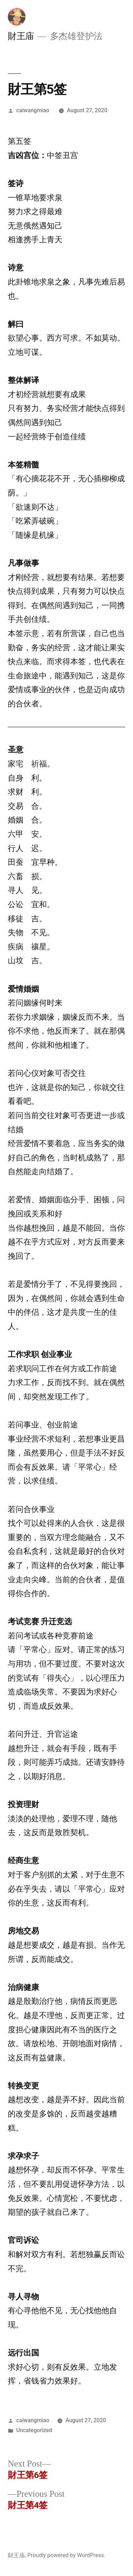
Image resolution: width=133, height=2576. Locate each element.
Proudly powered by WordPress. (66, 2555)
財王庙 (21, 36)
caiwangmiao (32, 110)
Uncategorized (34, 2430)
